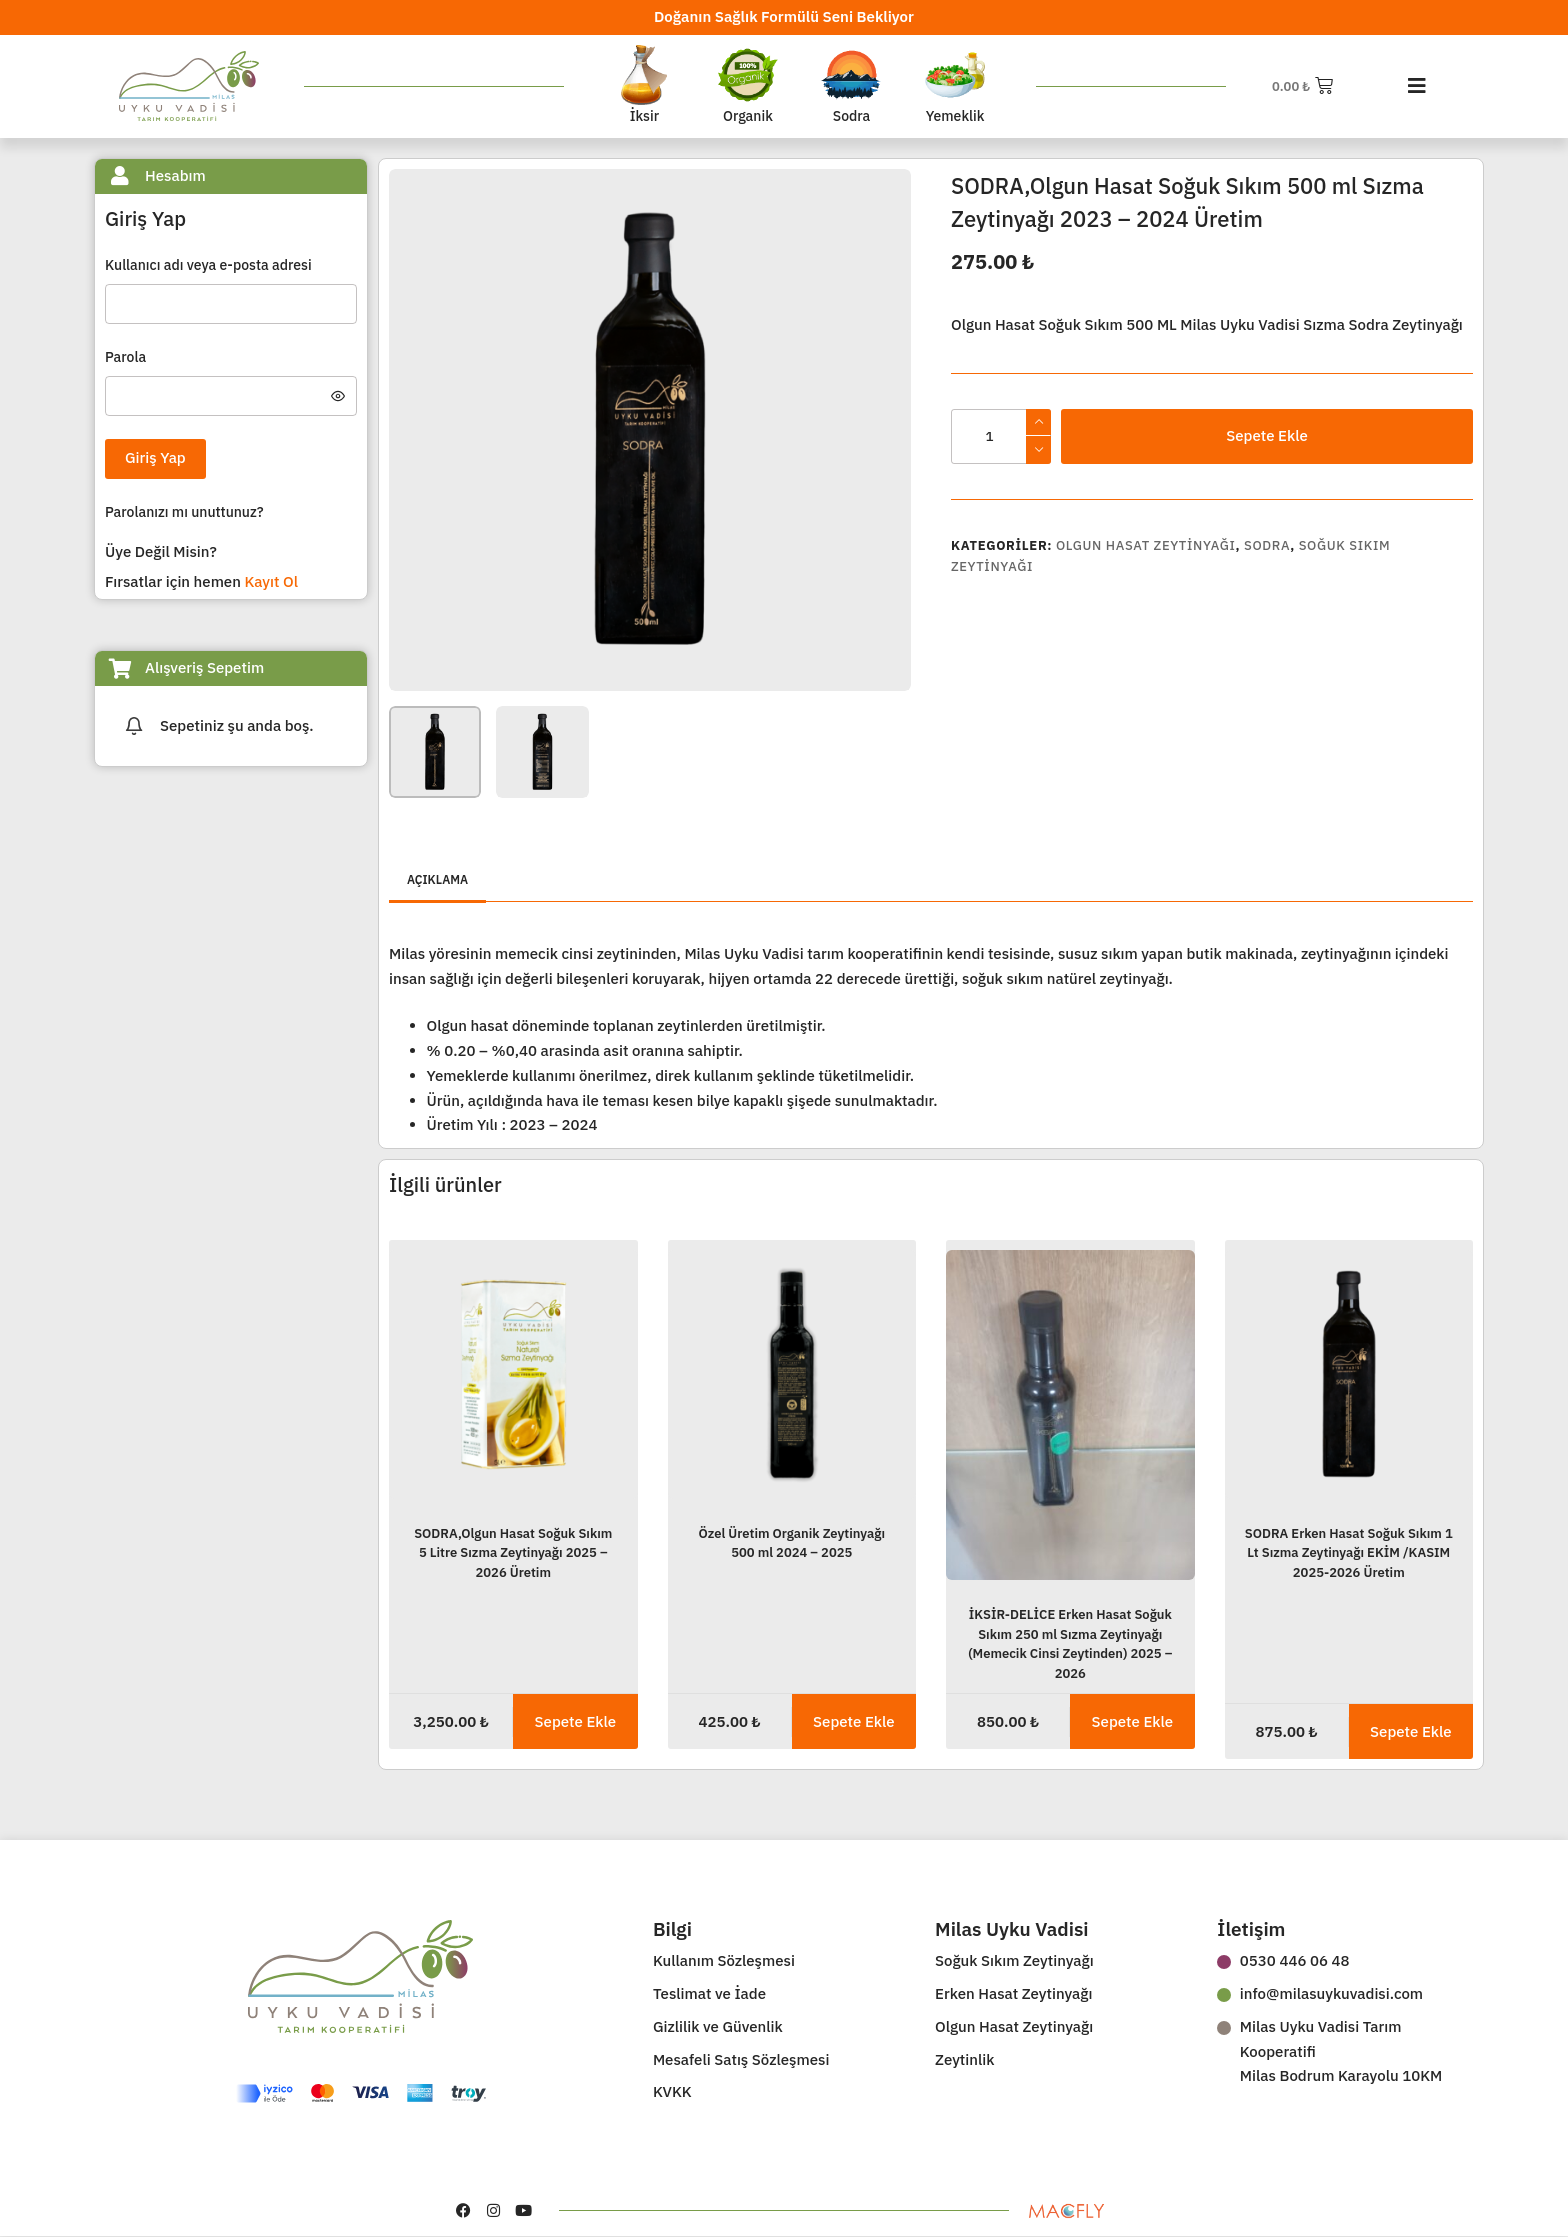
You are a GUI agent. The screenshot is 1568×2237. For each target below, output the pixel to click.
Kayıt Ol (270, 581)
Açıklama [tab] (437, 879)
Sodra (1267, 545)
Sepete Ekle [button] (576, 1721)
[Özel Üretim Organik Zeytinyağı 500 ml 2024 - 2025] (792, 1374)
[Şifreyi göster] (338, 396)
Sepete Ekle (1267, 435)
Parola (127, 357)
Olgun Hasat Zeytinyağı (1146, 545)
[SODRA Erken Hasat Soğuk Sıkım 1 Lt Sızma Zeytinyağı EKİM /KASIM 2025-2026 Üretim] (1349, 1374)
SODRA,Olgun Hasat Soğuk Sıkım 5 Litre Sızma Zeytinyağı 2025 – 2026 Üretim (513, 1553)
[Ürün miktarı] (1001, 436)
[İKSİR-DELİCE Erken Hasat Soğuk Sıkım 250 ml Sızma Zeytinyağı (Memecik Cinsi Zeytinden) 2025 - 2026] (1070, 1415)
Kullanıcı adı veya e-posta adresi (210, 265)
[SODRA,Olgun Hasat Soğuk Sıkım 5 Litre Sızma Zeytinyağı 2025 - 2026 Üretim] (513, 1374)
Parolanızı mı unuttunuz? (184, 512)
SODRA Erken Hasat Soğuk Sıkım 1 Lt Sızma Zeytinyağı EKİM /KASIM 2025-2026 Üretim (1349, 1553)
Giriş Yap (155, 457)
